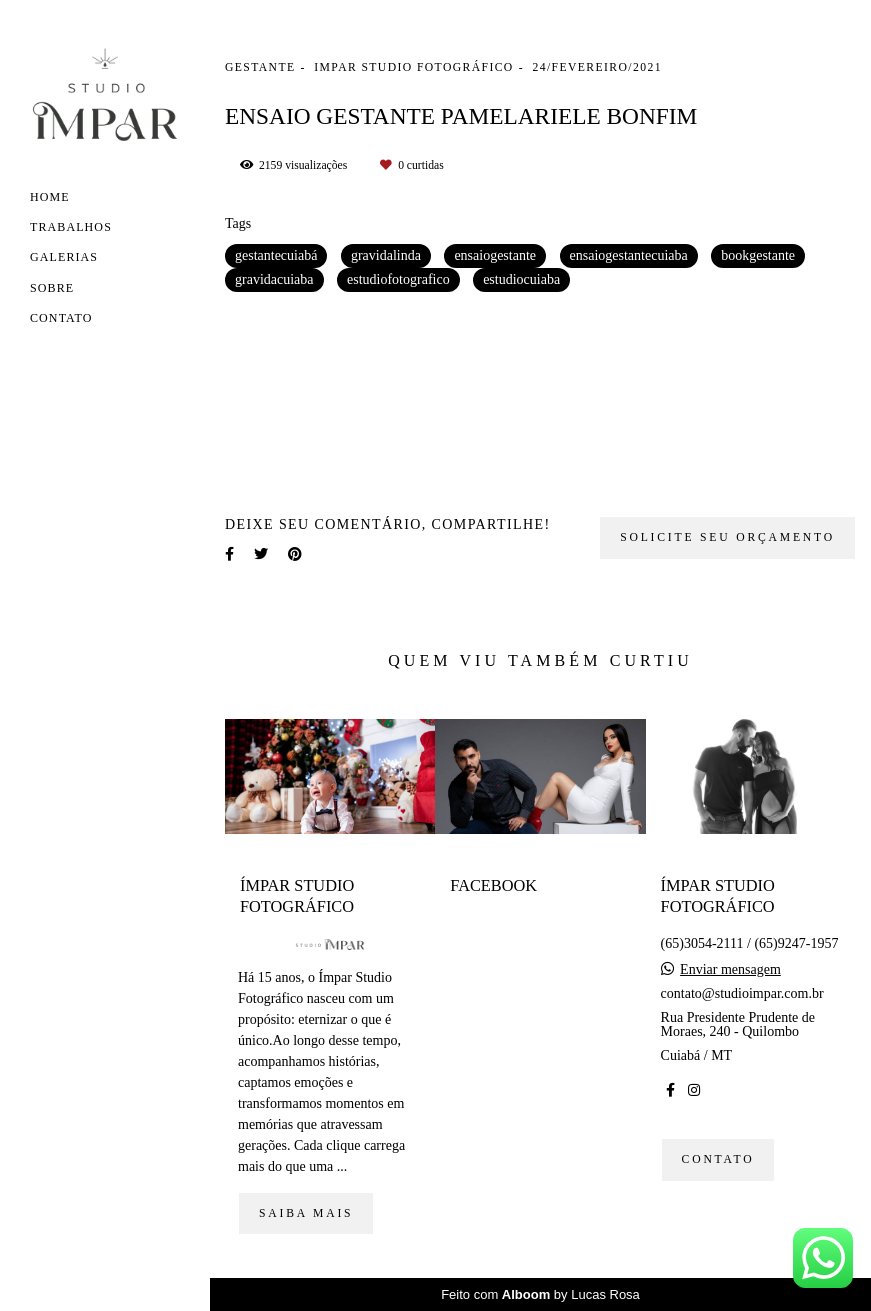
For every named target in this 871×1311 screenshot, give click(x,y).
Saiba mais (306, 1213)
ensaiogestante (495, 255)
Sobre (52, 288)
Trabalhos (71, 227)
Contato (61, 318)
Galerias (64, 257)
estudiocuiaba (521, 279)
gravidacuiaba (274, 279)
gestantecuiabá (276, 255)
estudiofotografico (398, 279)
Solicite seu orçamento (727, 537)
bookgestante (758, 255)
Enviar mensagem (730, 970)
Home (50, 197)
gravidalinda (386, 255)
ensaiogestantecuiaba (629, 255)
